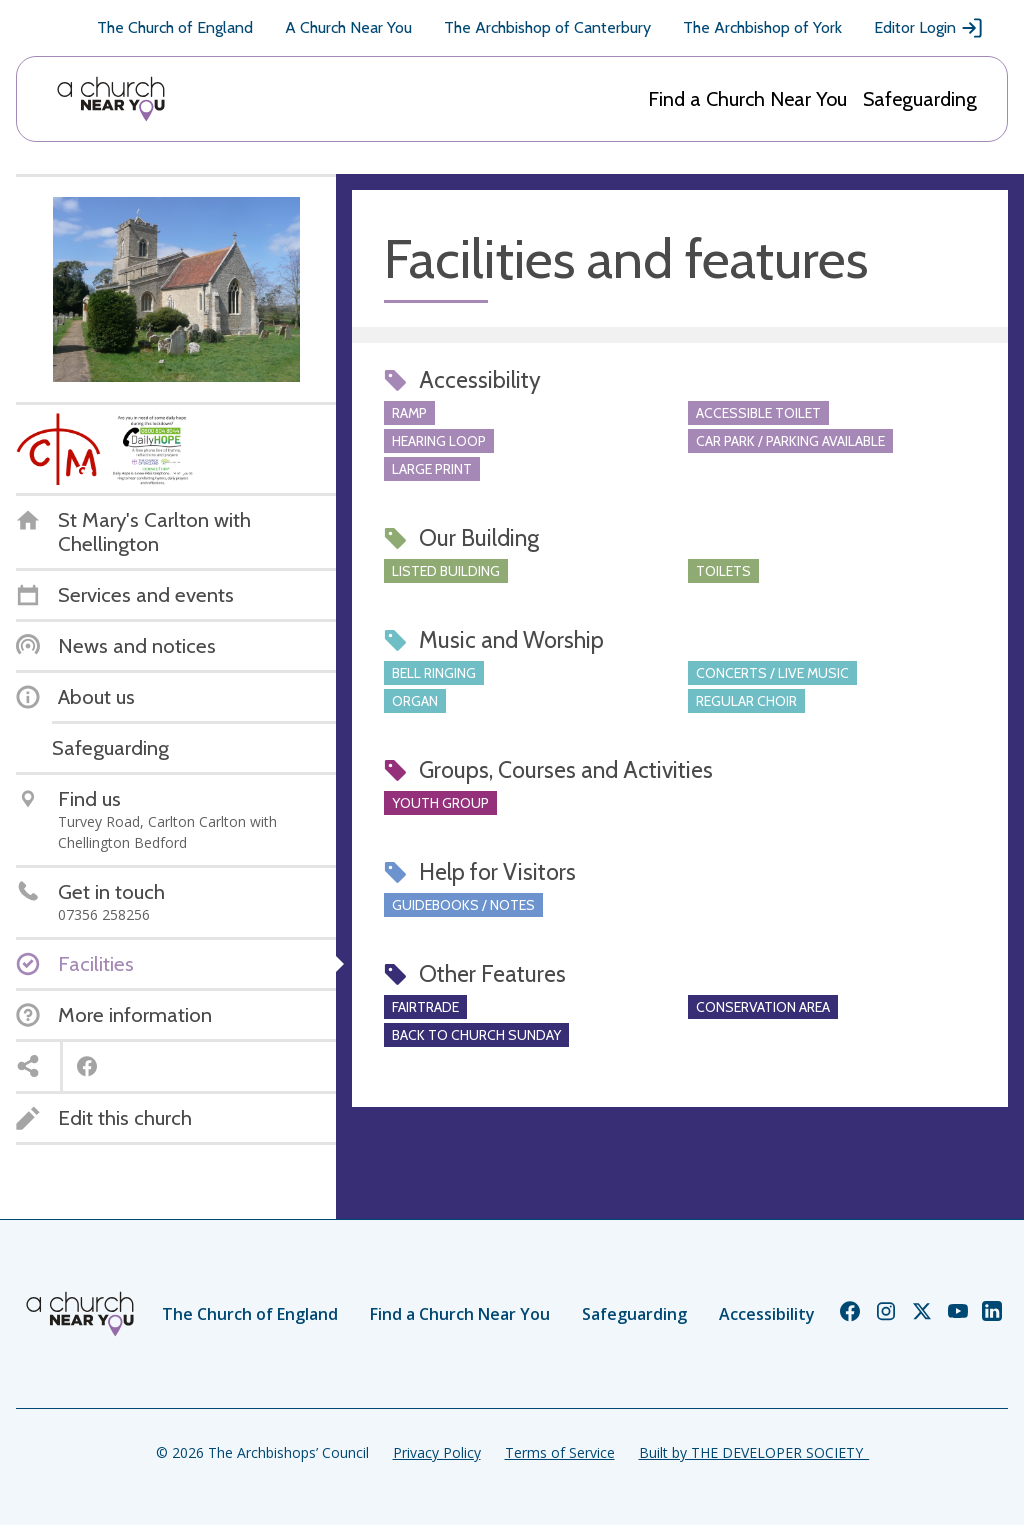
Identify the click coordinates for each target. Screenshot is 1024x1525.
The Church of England (175, 27)
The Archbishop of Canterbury (547, 27)
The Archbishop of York (762, 27)
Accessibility (767, 1314)
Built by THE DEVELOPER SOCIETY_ (754, 1452)
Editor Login (929, 28)
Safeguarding (920, 99)
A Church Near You (348, 27)
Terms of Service (560, 1452)
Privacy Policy (437, 1452)
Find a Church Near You (747, 99)
